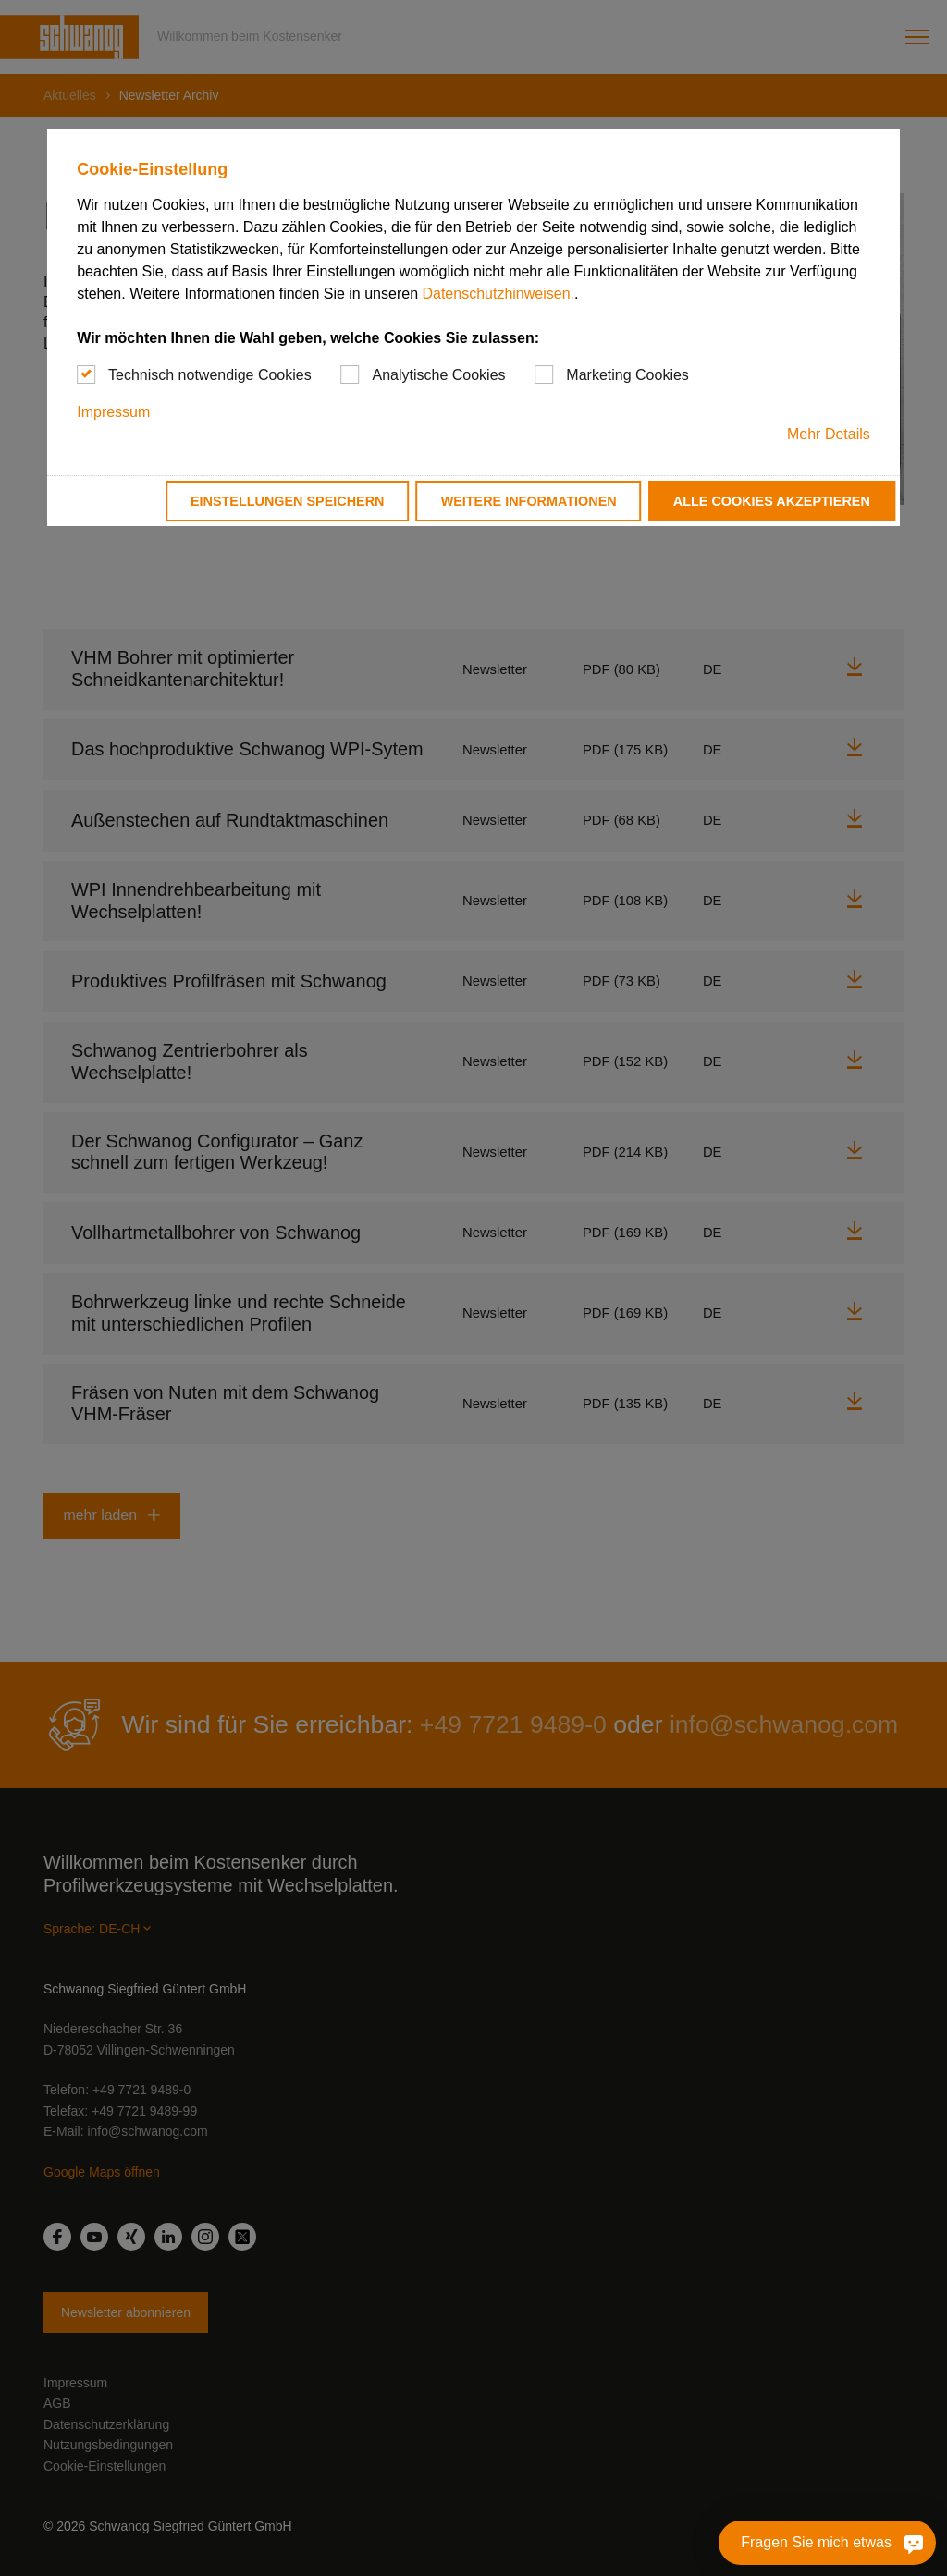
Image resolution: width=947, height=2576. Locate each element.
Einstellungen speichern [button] (288, 501)
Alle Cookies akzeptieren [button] (771, 501)
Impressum (113, 412)
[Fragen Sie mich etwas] (827, 2543)
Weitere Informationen (529, 501)
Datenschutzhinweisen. (498, 293)
